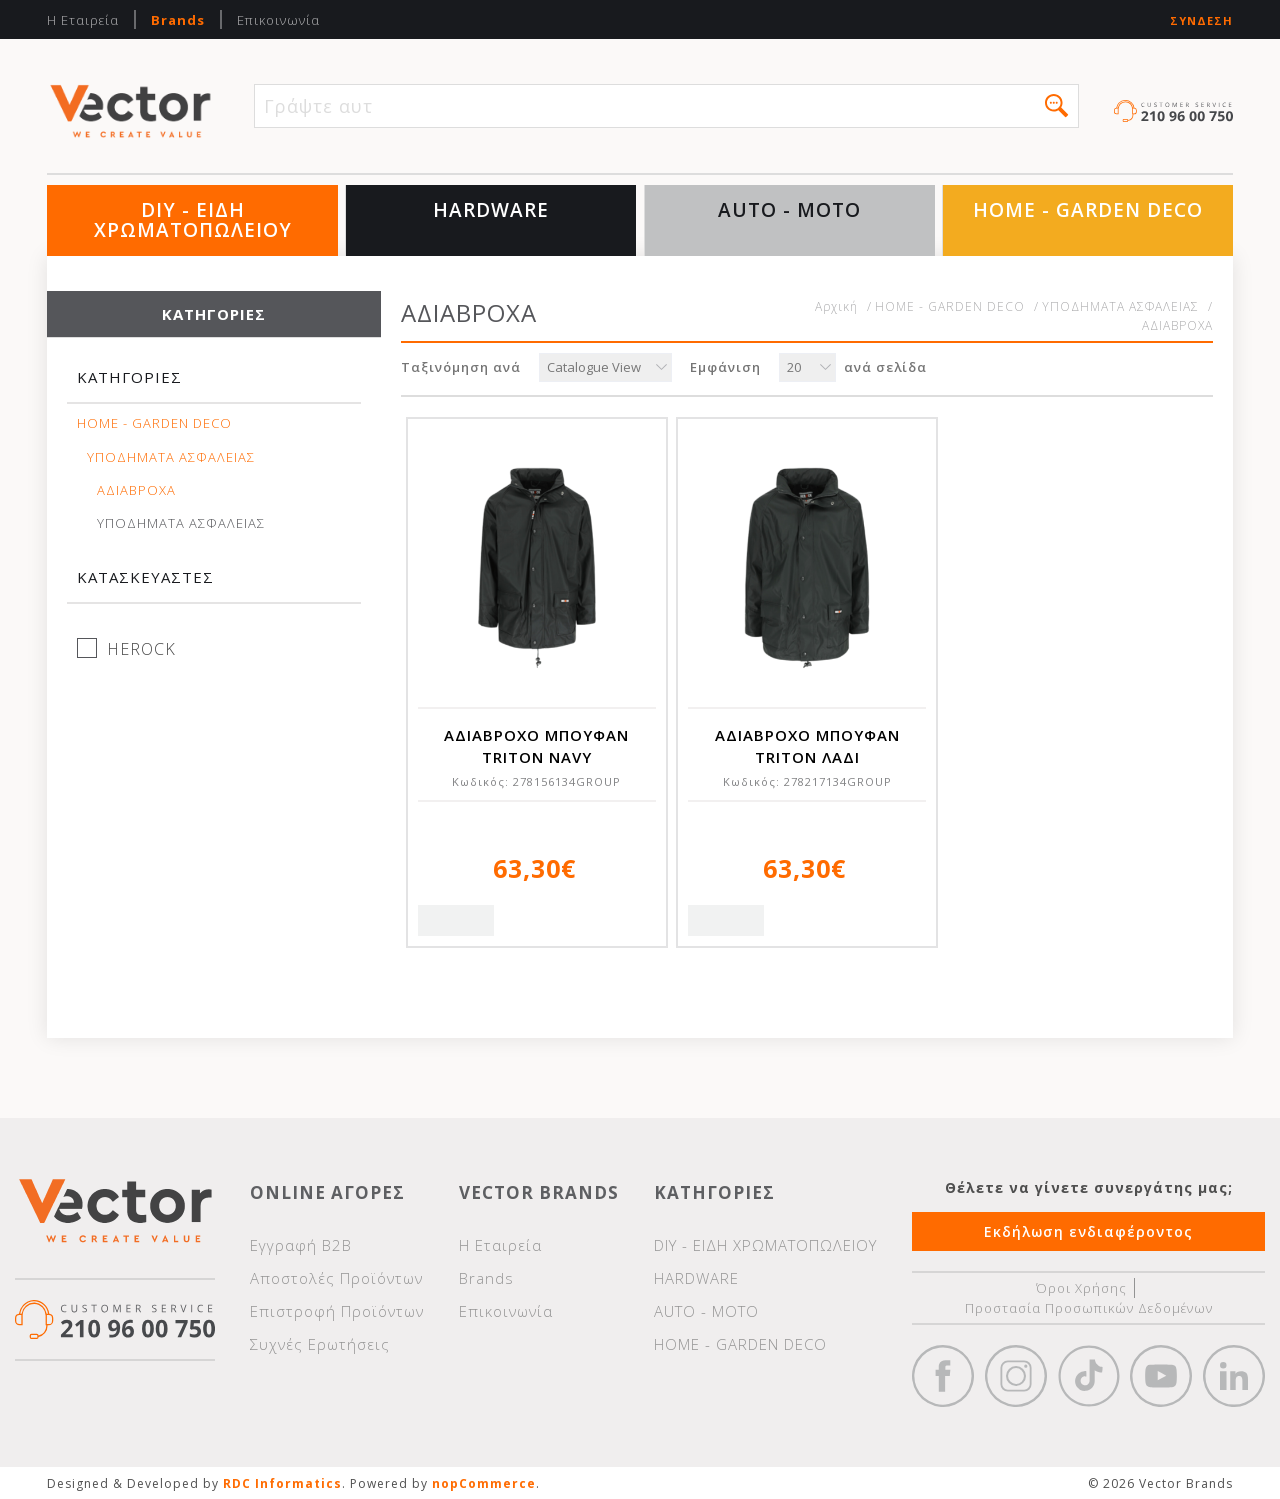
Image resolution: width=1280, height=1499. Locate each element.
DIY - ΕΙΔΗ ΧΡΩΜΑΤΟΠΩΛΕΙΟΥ (193, 220)
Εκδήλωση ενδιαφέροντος (1088, 1231)
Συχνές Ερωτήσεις (320, 1344)
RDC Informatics (282, 1483)
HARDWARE (491, 210)
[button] (1056, 105)
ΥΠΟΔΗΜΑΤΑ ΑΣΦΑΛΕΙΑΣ (171, 457)
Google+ (1234, 1376)
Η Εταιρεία (83, 20)
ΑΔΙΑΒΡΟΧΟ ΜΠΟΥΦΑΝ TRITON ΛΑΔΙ (807, 746)
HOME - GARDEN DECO (1088, 210)
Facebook (943, 1376)
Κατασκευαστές (145, 577)
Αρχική (836, 307)
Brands (178, 20)
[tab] (214, 386)
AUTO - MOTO (789, 210)
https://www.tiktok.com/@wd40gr (1089, 1376)
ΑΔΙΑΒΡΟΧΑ (136, 490)
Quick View (456, 920)
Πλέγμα (1147, 369)
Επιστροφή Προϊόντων (337, 1311)
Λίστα (1192, 369)
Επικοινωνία (278, 20)
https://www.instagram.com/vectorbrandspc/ (1016, 1376)
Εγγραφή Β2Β (301, 1245)
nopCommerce (484, 1483)
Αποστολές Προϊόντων (336, 1278)
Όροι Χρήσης (1081, 1288)
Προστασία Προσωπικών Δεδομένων (1089, 1308)
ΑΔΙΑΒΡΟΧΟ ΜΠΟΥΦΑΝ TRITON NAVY (536, 746)
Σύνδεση (1201, 20)
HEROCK (141, 649)
